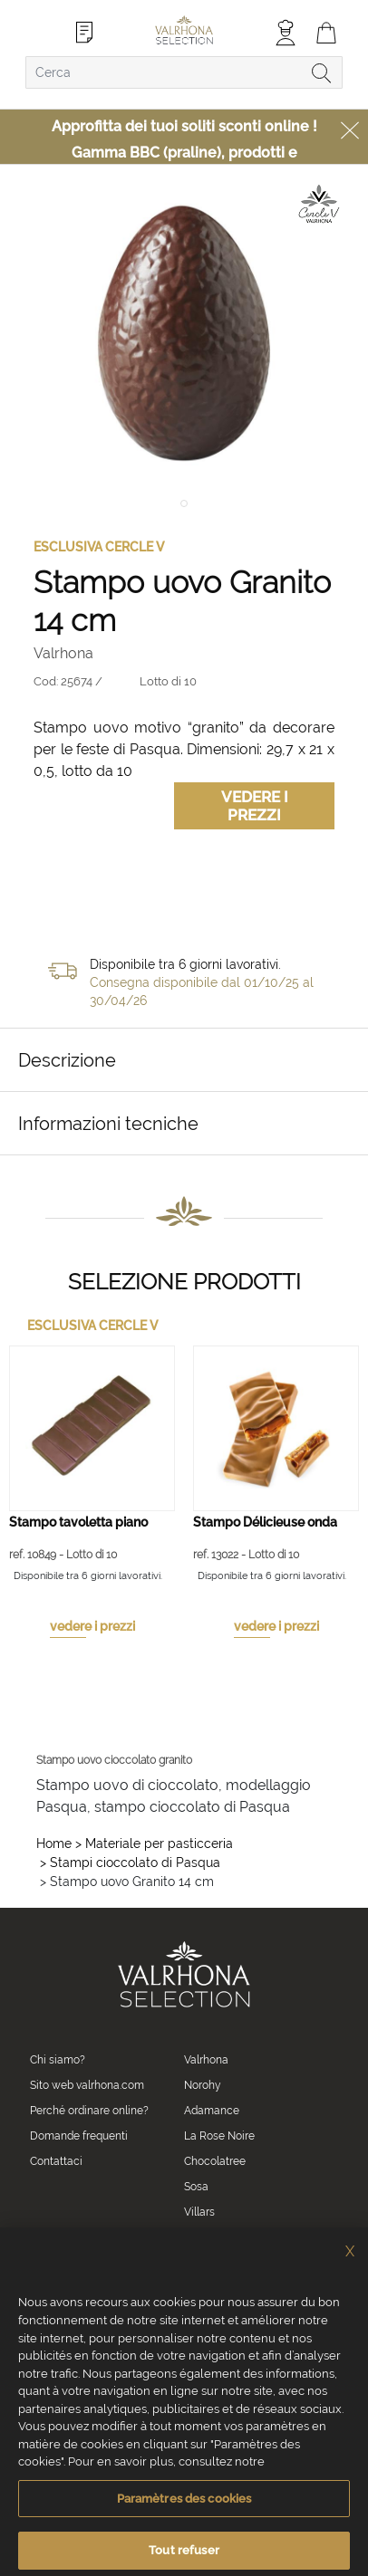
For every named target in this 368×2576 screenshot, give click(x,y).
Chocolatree (215, 2161)
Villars (199, 2212)
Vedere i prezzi (254, 806)
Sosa (196, 2186)
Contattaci (56, 2161)
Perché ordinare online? (89, 2110)
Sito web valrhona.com (87, 2085)
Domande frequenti (79, 2136)
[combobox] (183, 72)
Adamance (211, 2110)
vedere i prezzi (92, 1626)
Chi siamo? (57, 2060)
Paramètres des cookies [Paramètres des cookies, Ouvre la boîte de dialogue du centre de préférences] (184, 2520)
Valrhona (206, 2060)
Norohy (202, 2085)
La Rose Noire (219, 2136)
